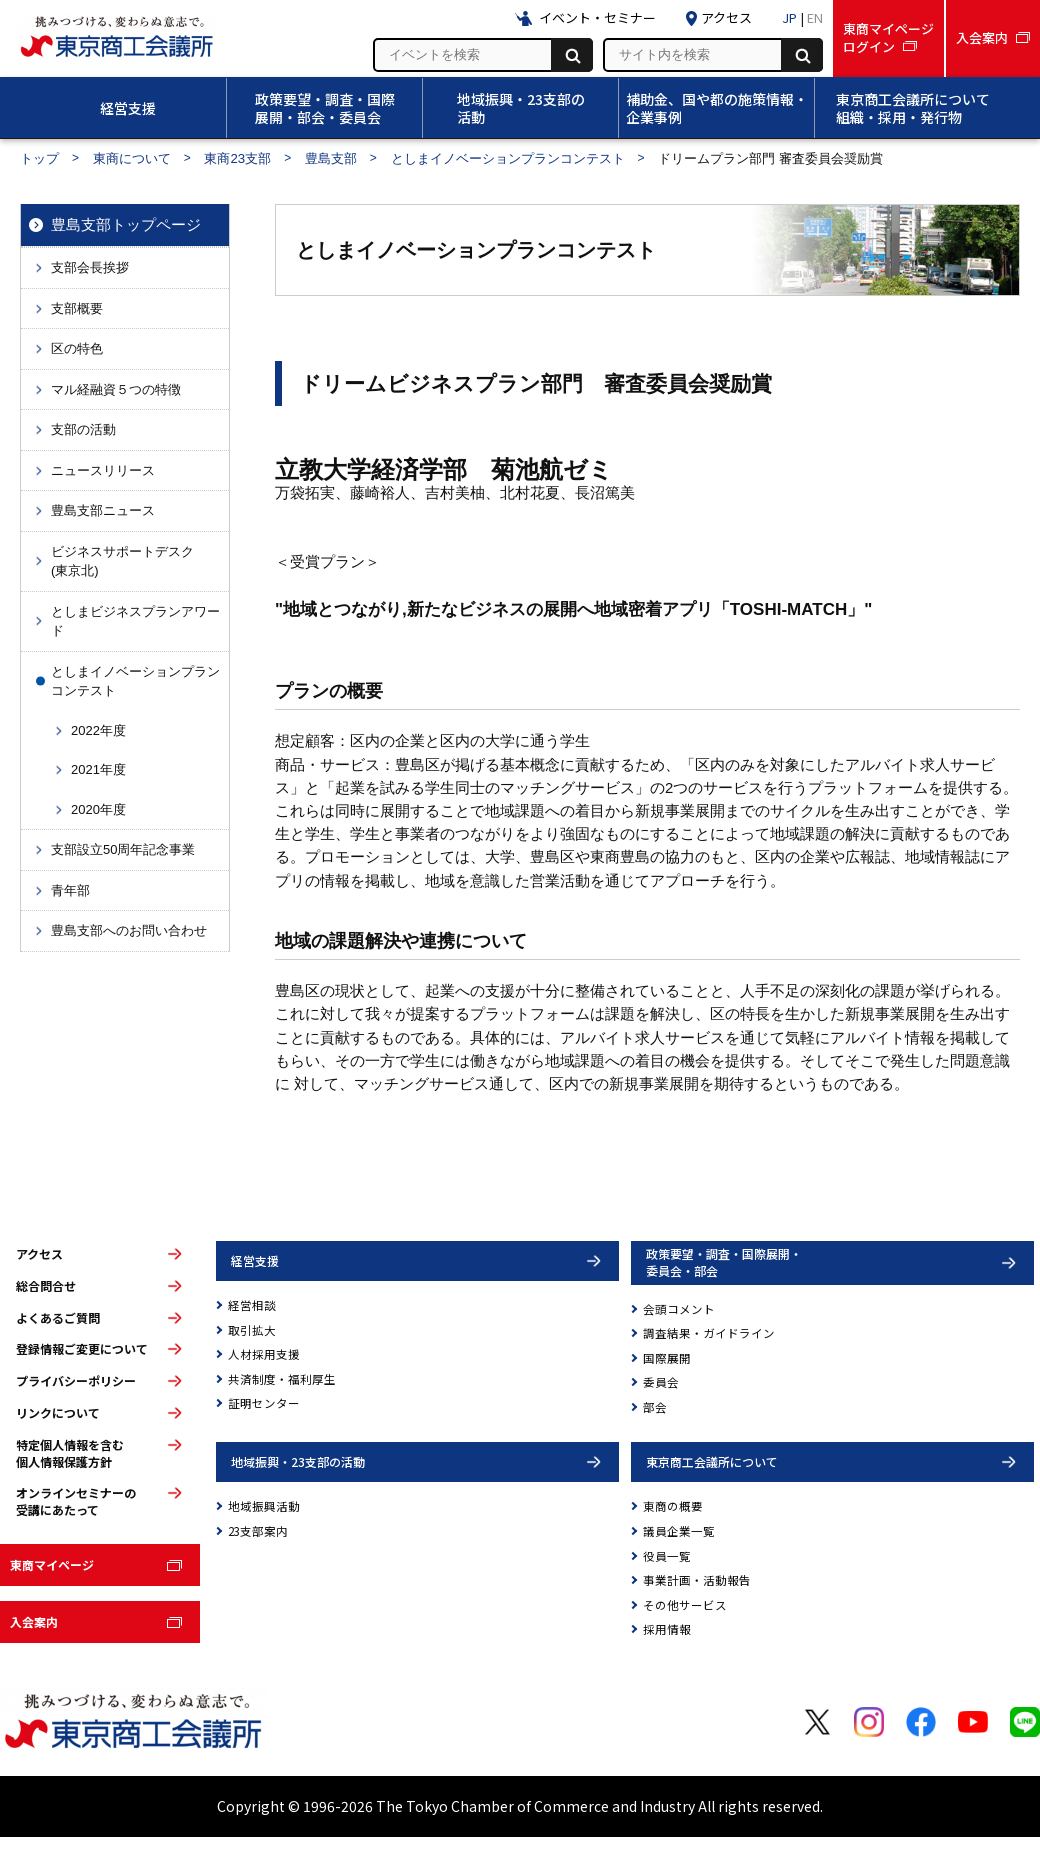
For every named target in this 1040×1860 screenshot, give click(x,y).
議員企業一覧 (679, 1531)
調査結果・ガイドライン (709, 1333)
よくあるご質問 (58, 1318)
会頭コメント (679, 1309)
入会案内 (34, 1621)
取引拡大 (252, 1330)
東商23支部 (237, 158)
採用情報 (667, 1629)
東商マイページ (52, 1564)
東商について (132, 158)
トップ (39, 158)
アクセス (39, 1254)
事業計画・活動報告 (697, 1580)
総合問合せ (46, 1286)
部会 (655, 1407)
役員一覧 (667, 1556)
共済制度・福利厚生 (282, 1379)
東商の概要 (673, 1506)
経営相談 (252, 1305)
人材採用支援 (264, 1354)
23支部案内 (258, 1531)
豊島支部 (331, 158)
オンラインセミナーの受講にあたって (76, 1501)
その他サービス (685, 1605)
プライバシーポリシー (76, 1381)
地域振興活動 (264, 1506)
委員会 (661, 1382)
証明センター (264, 1403)
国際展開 (667, 1358)
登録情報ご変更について (82, 1349)
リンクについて (58, 1413)
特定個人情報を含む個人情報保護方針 (70, 1453)
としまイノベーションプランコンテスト (508, 158)
